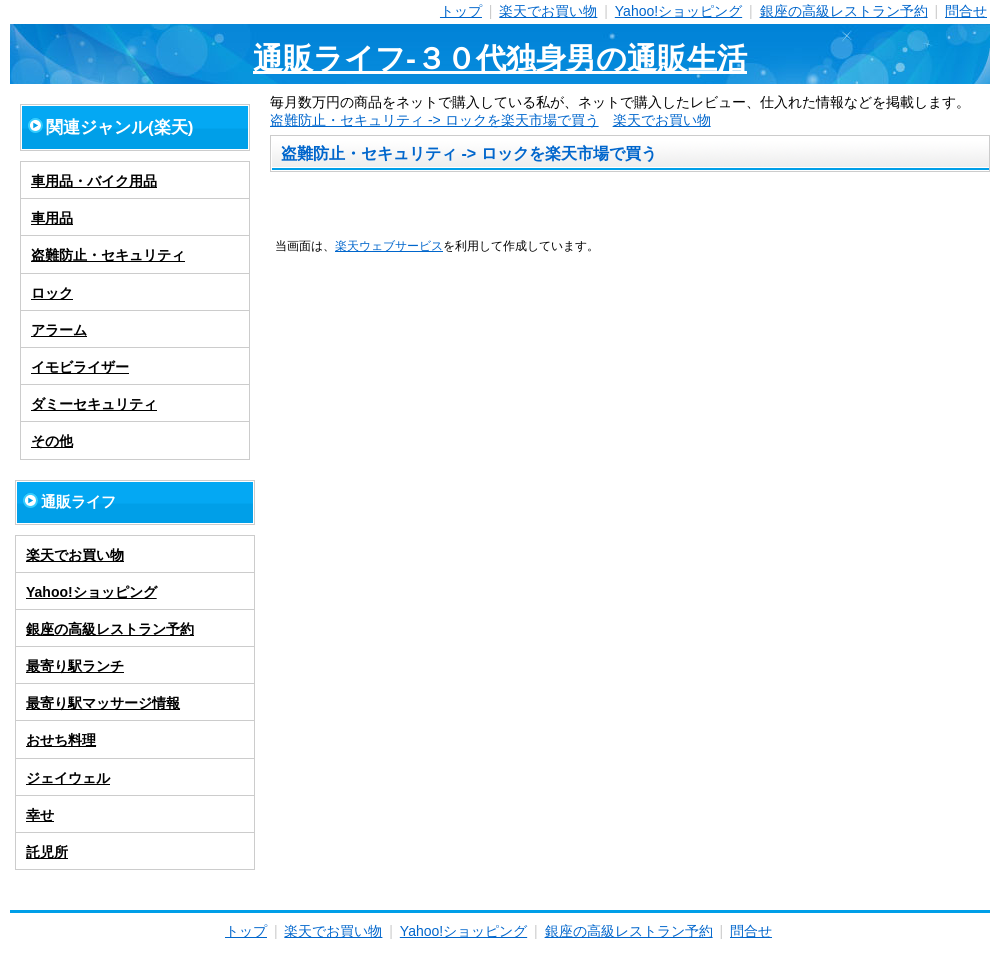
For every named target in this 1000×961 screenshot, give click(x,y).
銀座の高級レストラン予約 (844, 11)
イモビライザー (80, 367)
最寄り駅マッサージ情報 (103, 703)
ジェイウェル (68, 778)
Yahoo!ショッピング (678, 11)
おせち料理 (61, 740)
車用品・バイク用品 (94, 181)
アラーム (59, 330)
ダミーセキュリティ (94, 404)
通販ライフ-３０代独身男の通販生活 (500, 58)
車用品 (52, 218)
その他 (52, 441)
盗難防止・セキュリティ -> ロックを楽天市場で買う (434, 120)
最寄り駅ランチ (75, 666)
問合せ (966, 11)
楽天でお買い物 (548, 11)
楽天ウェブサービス (389, 245)
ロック (52, 293)
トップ (461, 11)
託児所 (47, 852)
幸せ (40, 815)
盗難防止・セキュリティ (108, 255)
